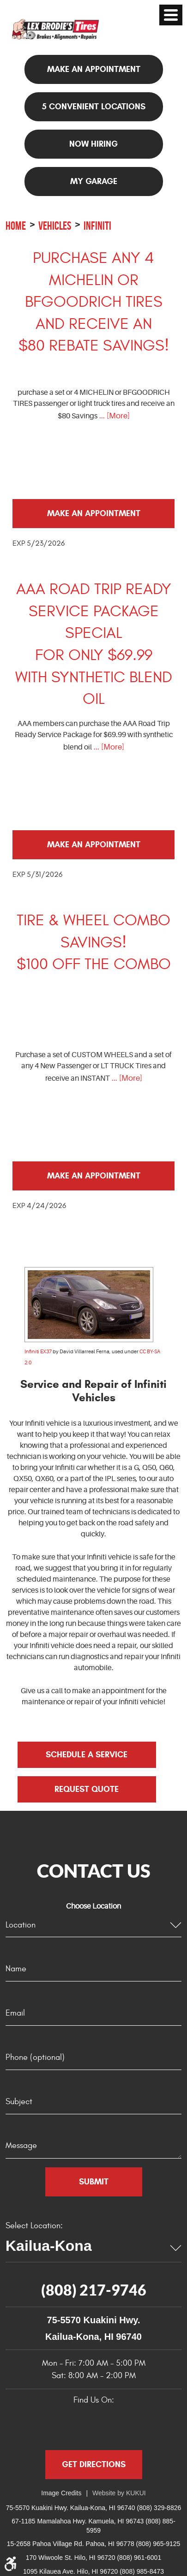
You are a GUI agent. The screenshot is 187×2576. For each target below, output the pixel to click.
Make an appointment (93, 69)
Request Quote (86, 1789)
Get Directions (94, 2464)
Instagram (147, 2425)
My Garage (93, 181)
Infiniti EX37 (38, 1352)
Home (16, 226)
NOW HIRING (93, 144)
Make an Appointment (93, 513)
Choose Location (93, 1906)
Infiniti (97, 226)
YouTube (122, 2425)
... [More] (113, 415)
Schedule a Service (86, 1754)
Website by (119, 2493)
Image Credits (61, 2493)
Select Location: (34, 2226)
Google (72, 2425)
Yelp (97, 2425)
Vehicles (54, 226)
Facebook (47, 2425)
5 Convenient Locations (93, 106)
